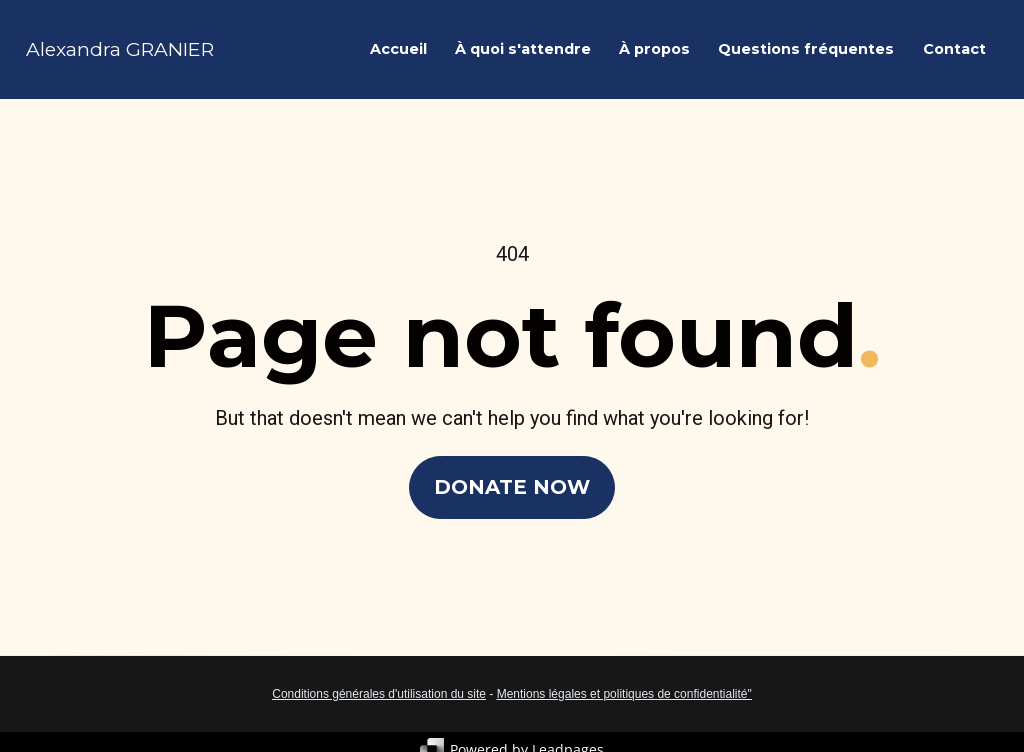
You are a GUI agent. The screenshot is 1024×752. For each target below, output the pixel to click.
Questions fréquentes (806, 49)
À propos (654, 49)
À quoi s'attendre (523, 49)
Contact (954, 49)
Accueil (398, 49)
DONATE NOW (512, 485)
